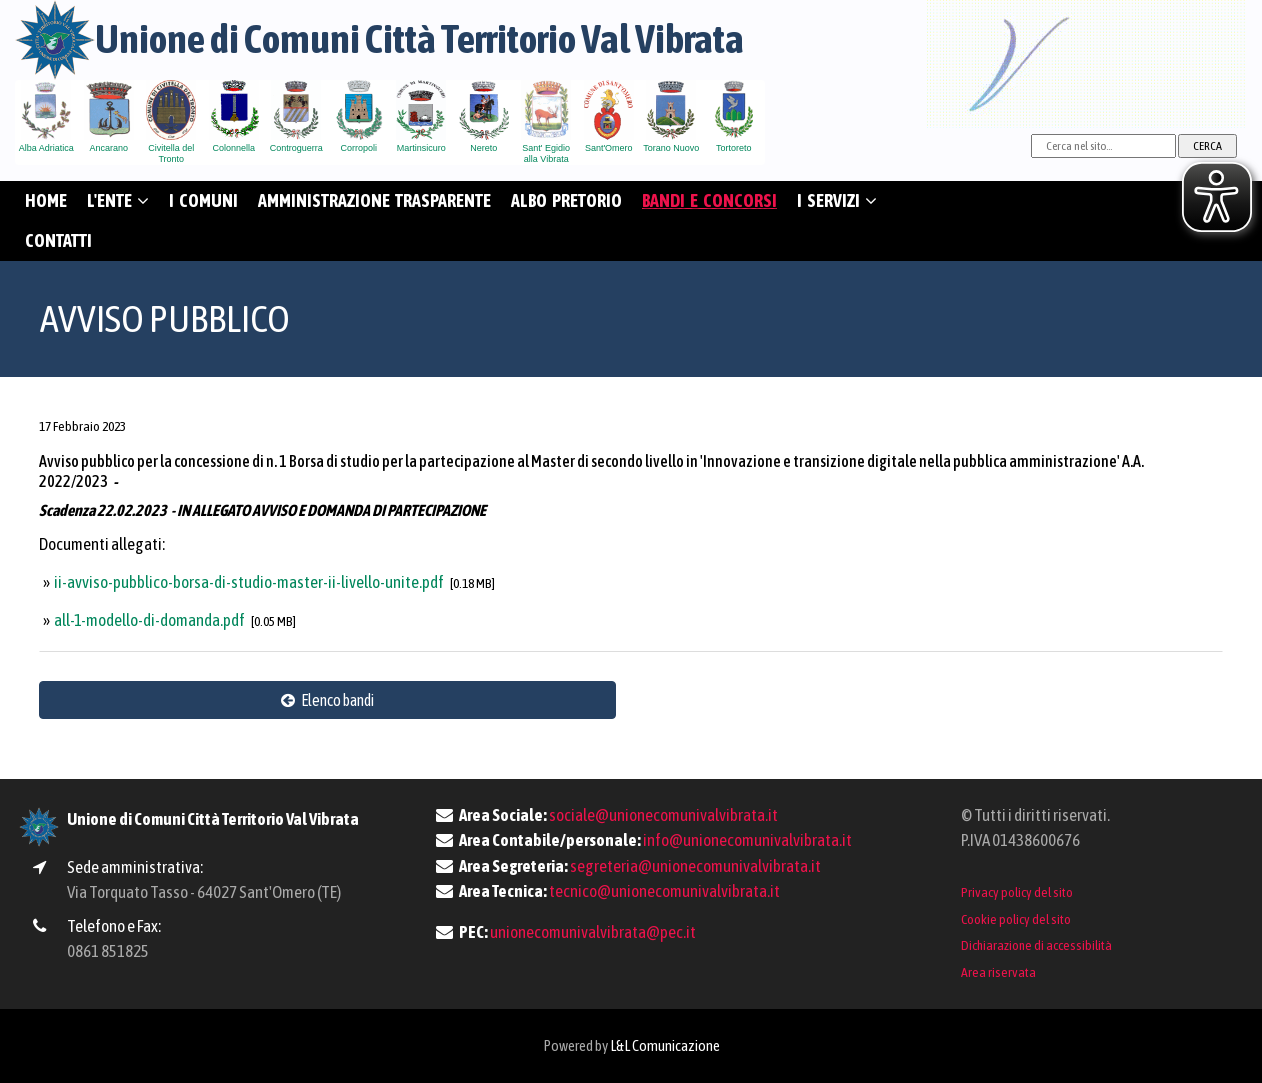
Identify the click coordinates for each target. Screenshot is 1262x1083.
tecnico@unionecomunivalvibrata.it (664, 891)
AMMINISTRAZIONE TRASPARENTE (374, 200)
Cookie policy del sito (1016, 919)
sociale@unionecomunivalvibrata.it (663, 815)
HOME (46, 200)
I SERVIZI (837, 200)
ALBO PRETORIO (566, 200)
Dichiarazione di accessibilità (1036, 945)
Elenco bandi (327, 700)
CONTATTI (58, 240)
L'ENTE (118, 200)
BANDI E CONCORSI (709, 200)
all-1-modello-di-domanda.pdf (150, 620)
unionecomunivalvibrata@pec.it (593, 932)
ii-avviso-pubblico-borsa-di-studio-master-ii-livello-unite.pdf (250, 582)
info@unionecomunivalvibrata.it (747, 840)
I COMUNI (203, 200)
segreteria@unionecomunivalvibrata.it (695, 866)
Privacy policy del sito (1017, 892)
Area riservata (998, 972)
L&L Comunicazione (665, 1045)
